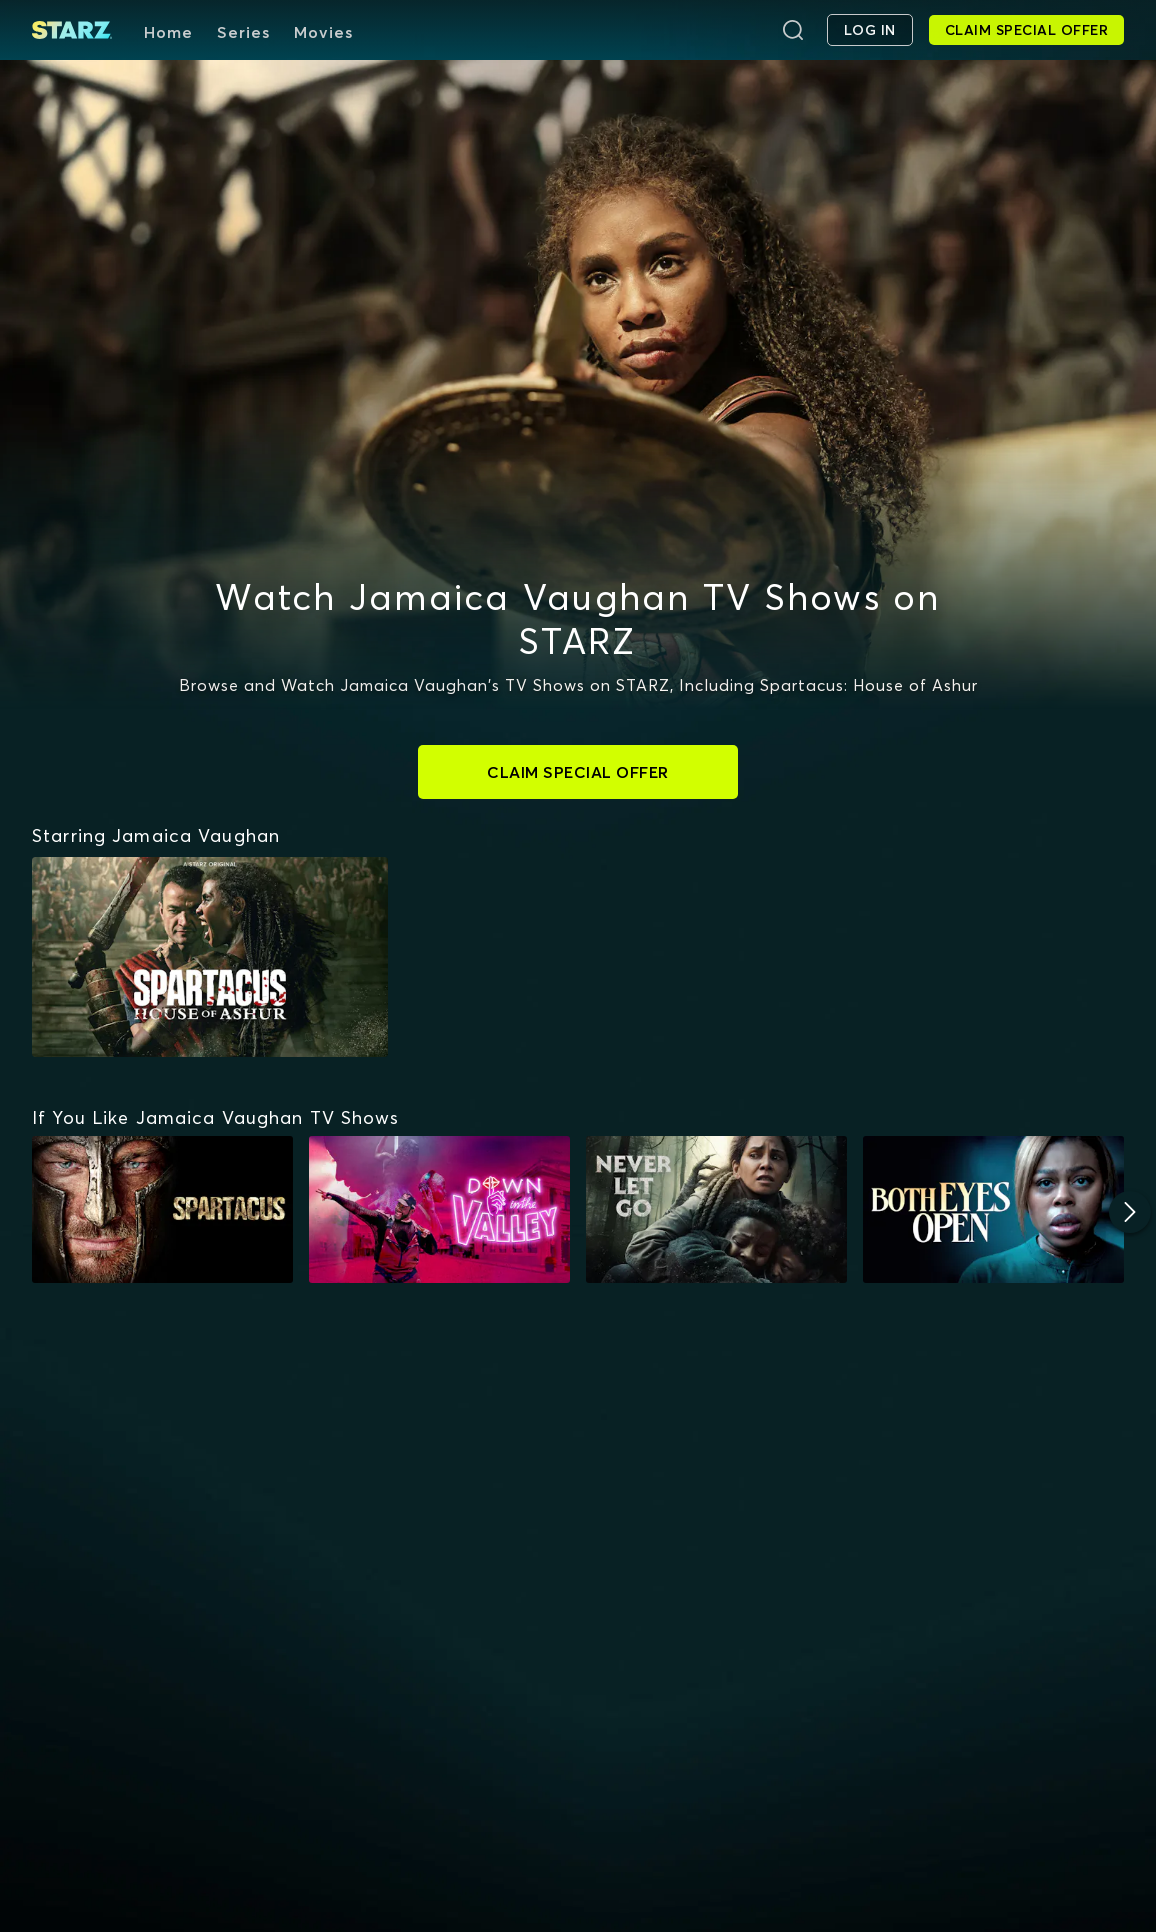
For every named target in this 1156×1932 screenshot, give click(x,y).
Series (243, 32)
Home (168, 32)
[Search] (793, 30)
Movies (323, 32)
